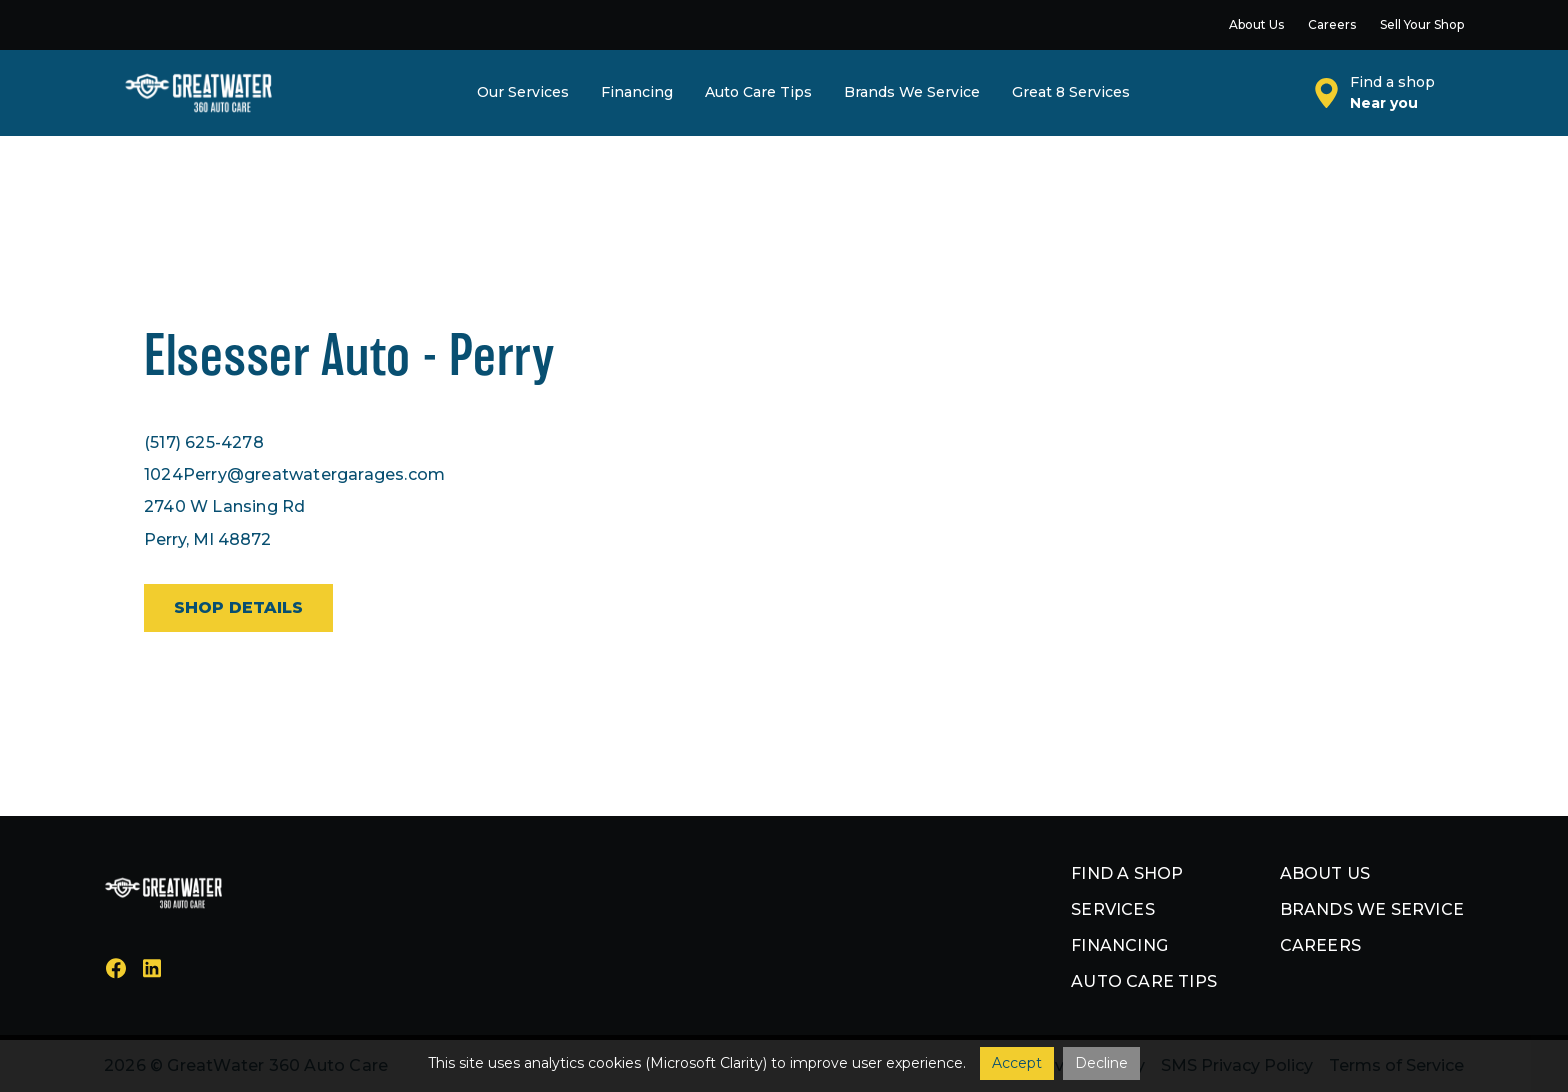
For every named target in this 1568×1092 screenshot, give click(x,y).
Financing (1119, 945)
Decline (1101, 1063)
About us (1325, 873)
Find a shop (1127, 873)
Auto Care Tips (1144, 981)
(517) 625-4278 (204, 442)
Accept (1017, 1063)
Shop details (238, 607)
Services (1113, 909)
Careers (1320, 945)
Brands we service (1372, 909)
